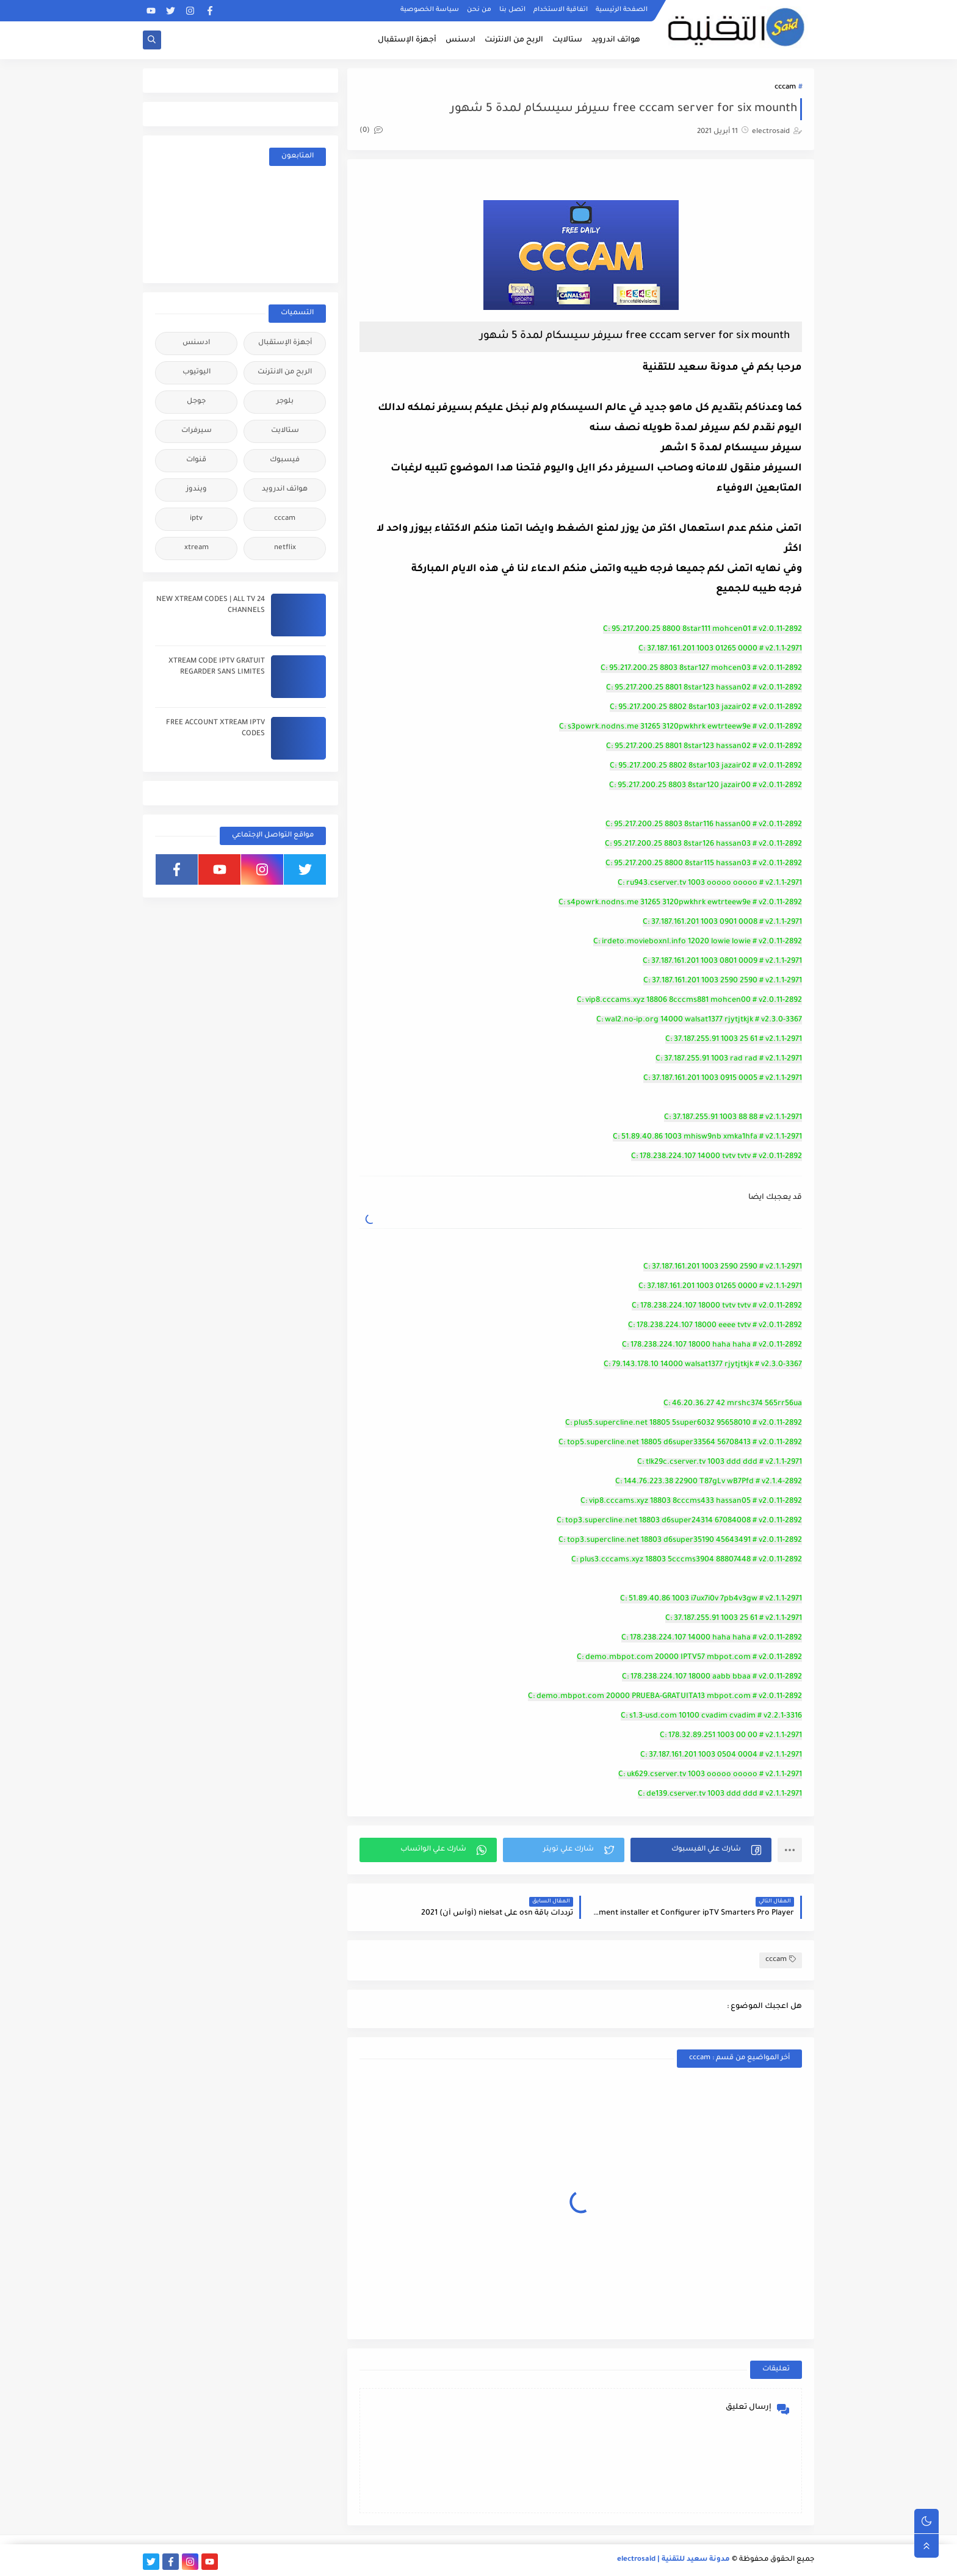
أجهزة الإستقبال (407, 40)
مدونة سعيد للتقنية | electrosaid (673, 2560)
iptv (196, 519)
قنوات (196, 460)
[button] (700, 1850)
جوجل (196, 402)
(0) (371, 131)
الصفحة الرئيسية (622, 9)
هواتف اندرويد (615, 40)
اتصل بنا (512, 9)
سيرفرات (196, 431)
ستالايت (567, 40)
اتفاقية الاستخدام (560, 9)
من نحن (479, 9)
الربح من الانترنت (514, 40)
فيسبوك (285, 460)
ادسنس (460, 40)
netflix (285, 548)
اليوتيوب (196, 372)
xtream (196, 548)
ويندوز (196, 490)
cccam (785, 88)
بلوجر (285, 402)
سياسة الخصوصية (429, 9)
